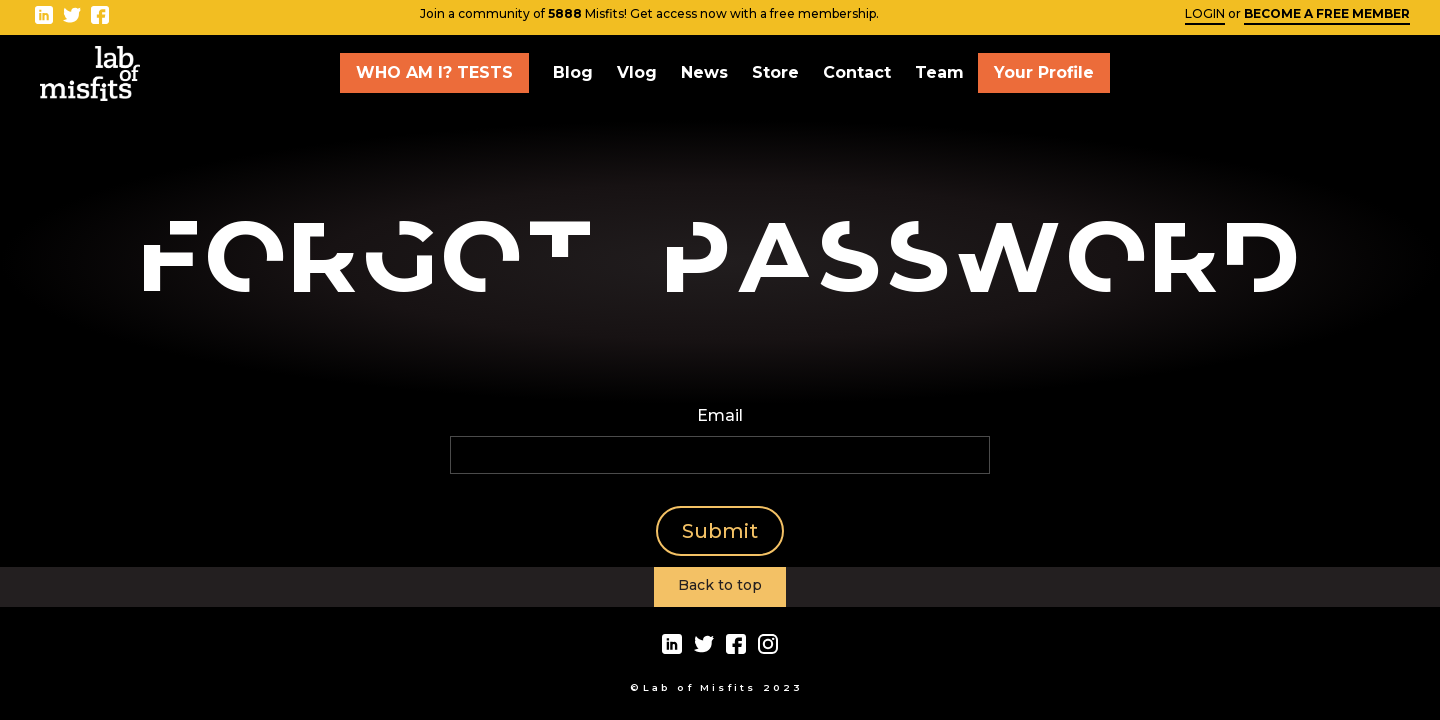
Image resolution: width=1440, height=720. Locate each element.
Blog (573, 72)
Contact (857, 72)
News (704, 72)
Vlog (637, 72)
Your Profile (1044, 72)
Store (775, 72)
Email (720, 415)
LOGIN (1205, 13)
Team (939, 72)
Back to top (720, 585)
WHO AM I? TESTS (434, 72)
